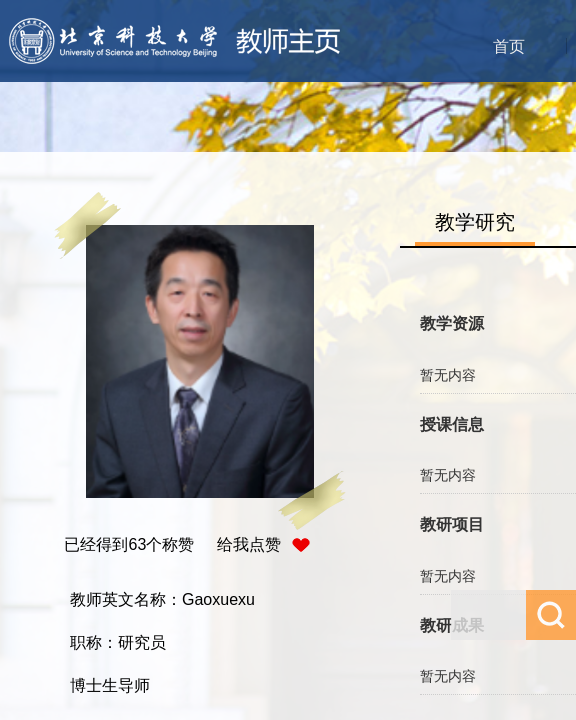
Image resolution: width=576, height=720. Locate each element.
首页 (509, 46)
